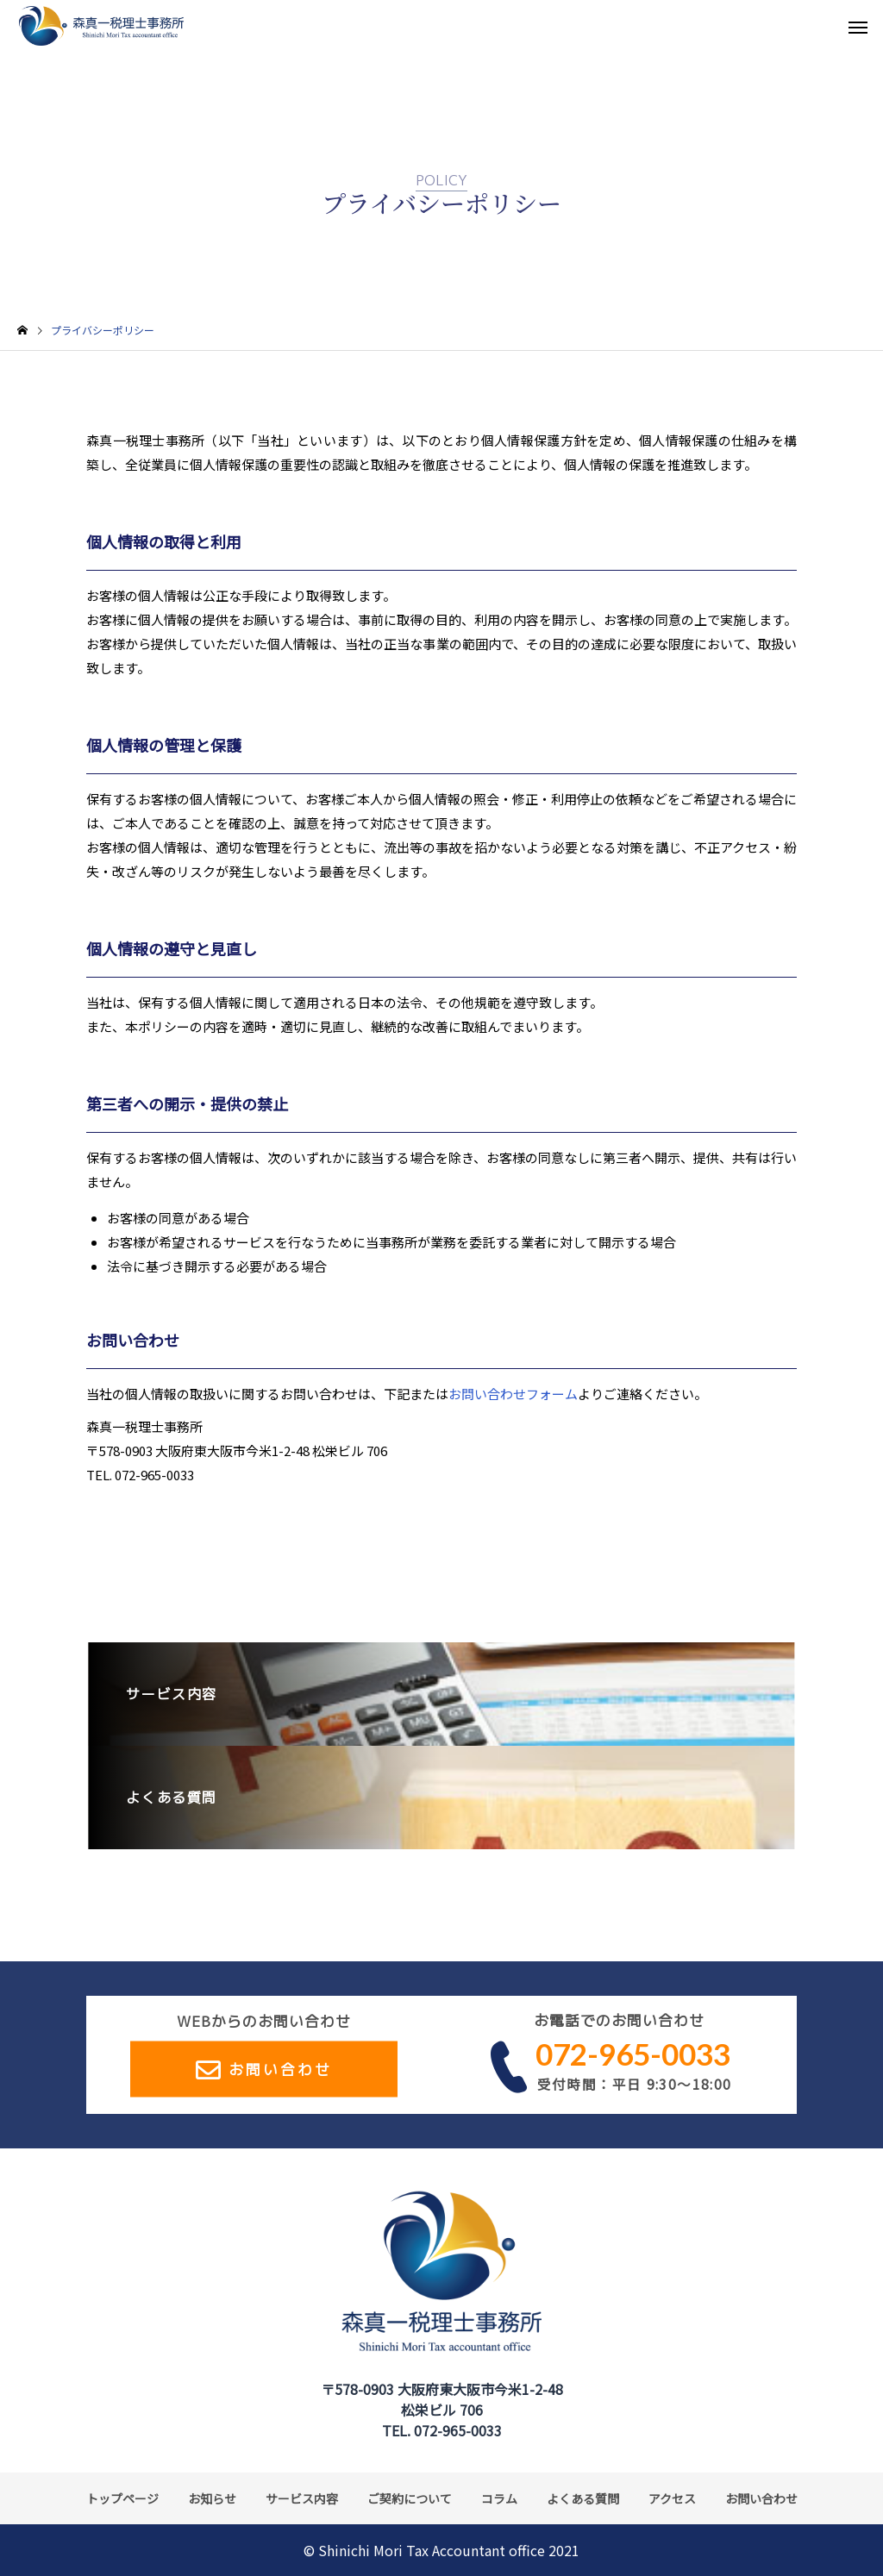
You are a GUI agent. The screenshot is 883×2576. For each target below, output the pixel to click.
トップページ (122, 2498)
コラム (499, 2498)
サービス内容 (302, 2498)
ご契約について (409, 2498)
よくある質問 (583, 2498)
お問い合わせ (280, 2069)
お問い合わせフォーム (513, 1394)
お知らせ (212, 2498)
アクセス (672, 2498)
